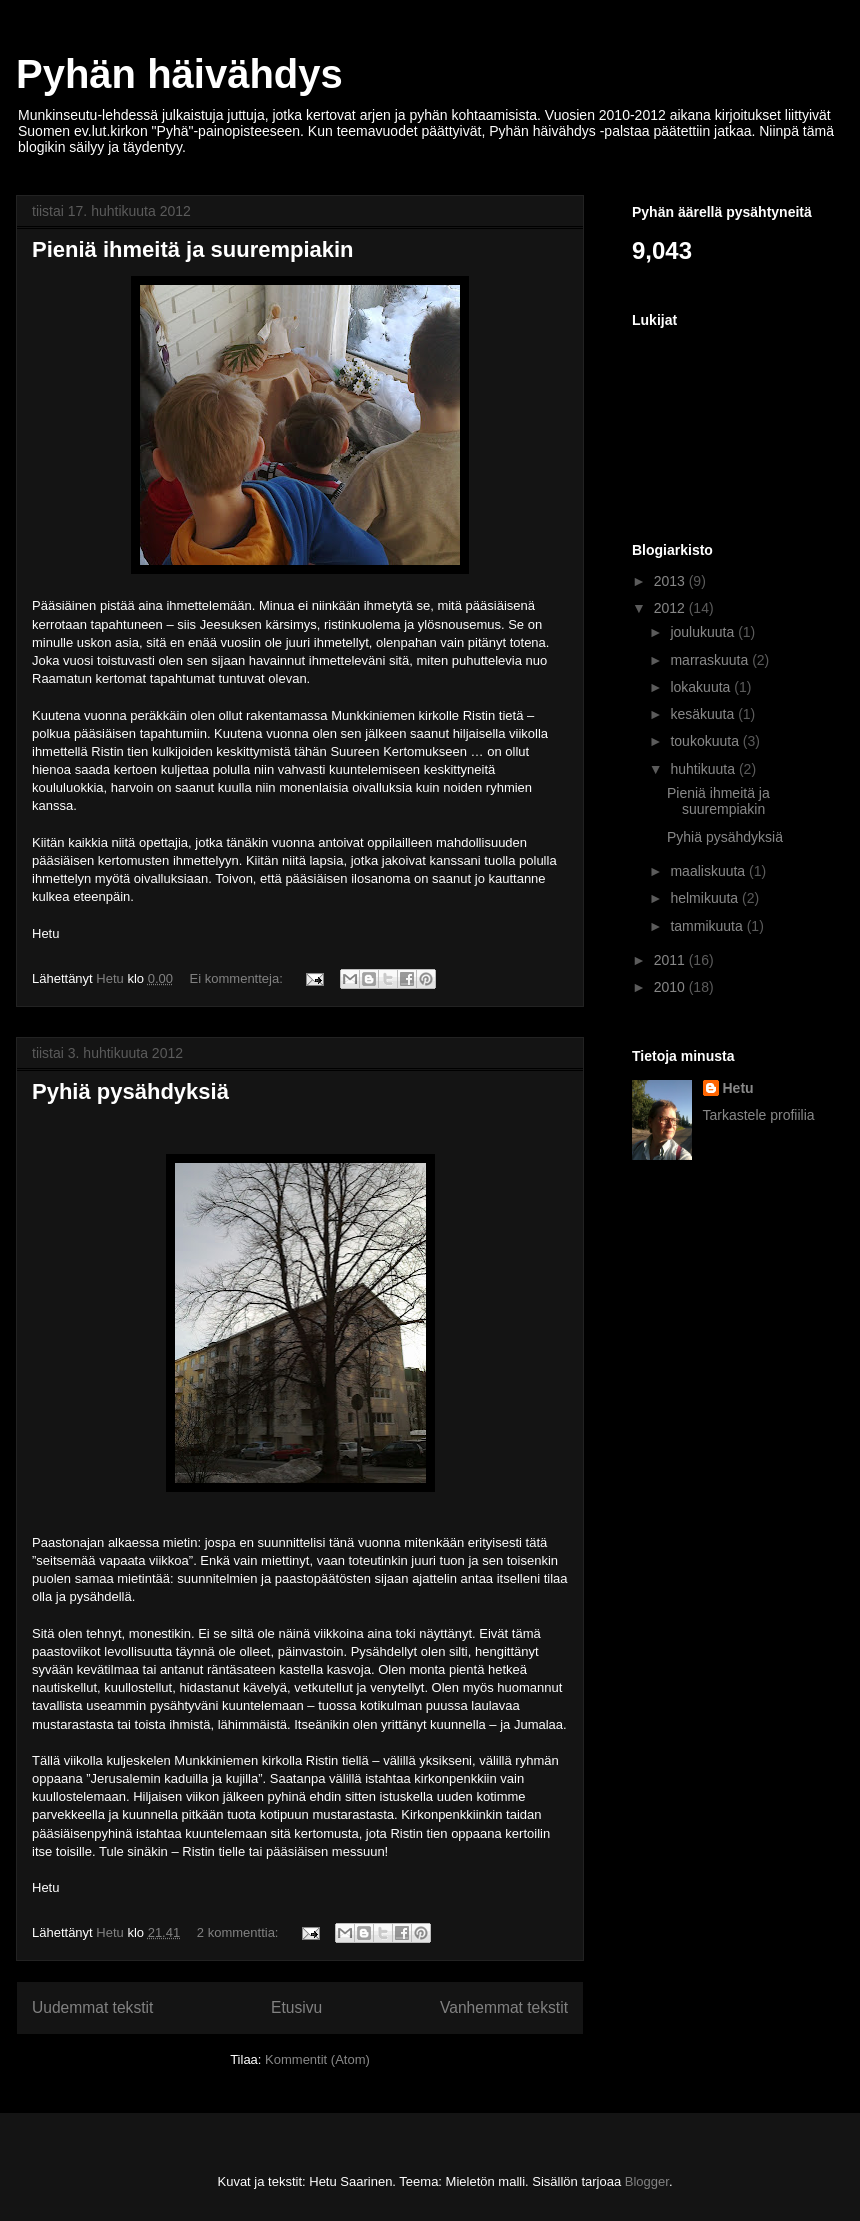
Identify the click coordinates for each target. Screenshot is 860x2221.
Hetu (738, 1088)
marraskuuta (711, 660)
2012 (671, 608)
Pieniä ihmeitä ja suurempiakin (193, 249)
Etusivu (296, 2007)
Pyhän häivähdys (179, 74)
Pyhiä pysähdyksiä (130, 1091)
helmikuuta (706, 898)
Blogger (647, 2181)
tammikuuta (708, 926)
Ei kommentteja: (238, 978)
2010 (671, 987)
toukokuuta (706, 741)
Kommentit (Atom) (317, 2059)
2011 (671, 960)
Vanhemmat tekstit (504, 2007)
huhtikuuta (704, 769)
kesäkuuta (704, 714)
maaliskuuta (709, 871)
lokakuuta (702, 687)
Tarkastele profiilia (759, 1115)
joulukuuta (704, 632)
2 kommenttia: (239, 1932)
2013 (671, 581)
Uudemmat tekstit (92, 2007)
